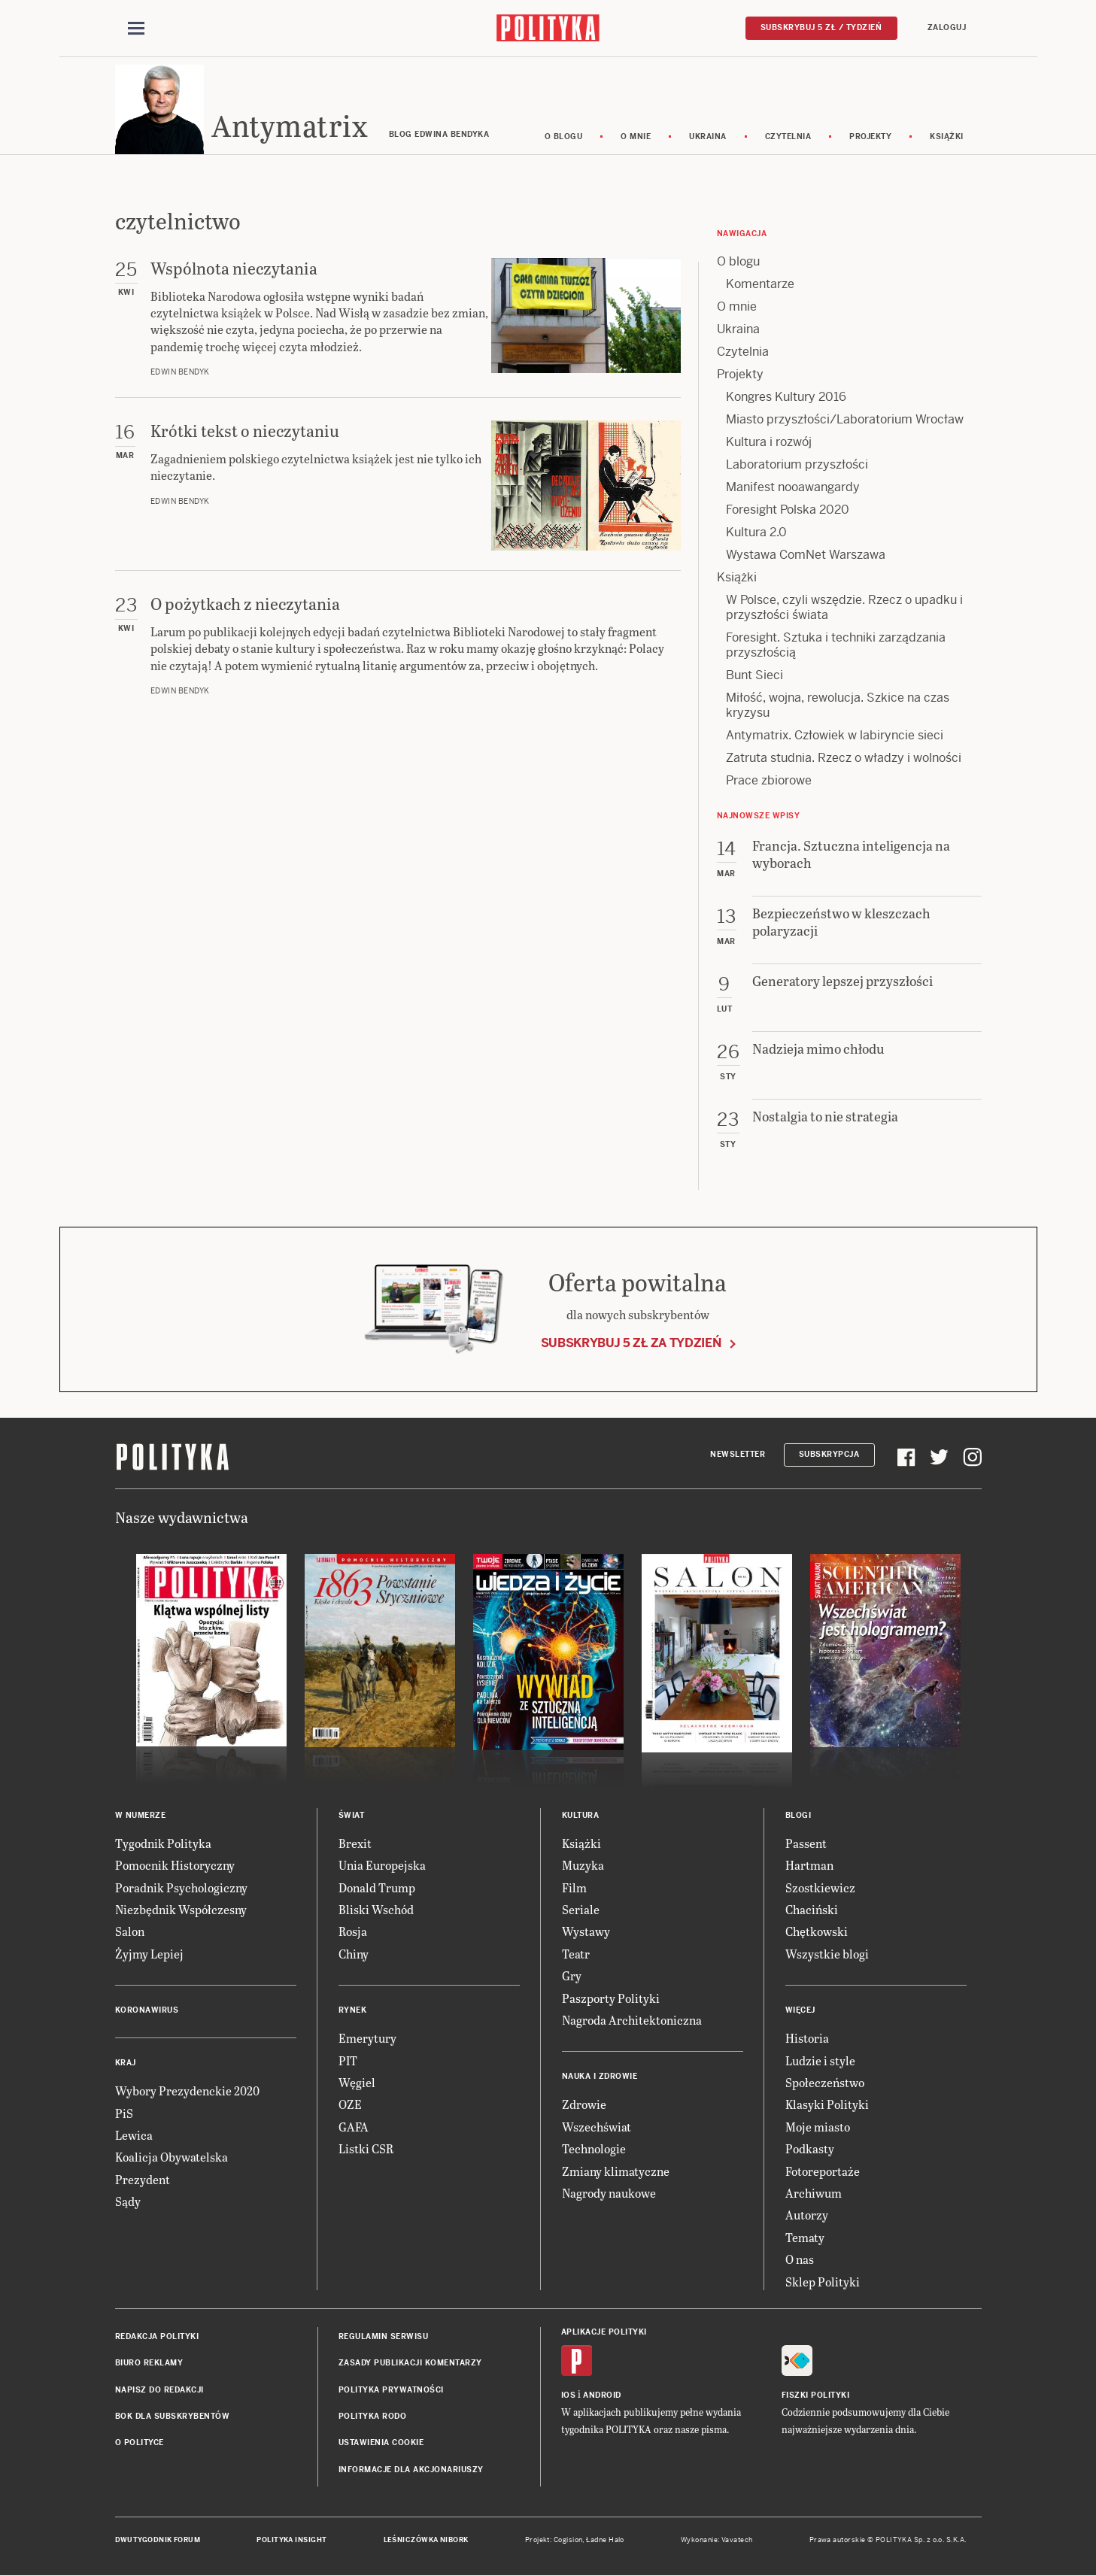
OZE (350, 2105)
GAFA (354, 2127)
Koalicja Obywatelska (171, 2158)
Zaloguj (947, 27)
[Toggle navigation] (136, 28)
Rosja (353, 1932)
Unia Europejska (382, 1866)
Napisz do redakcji (159, 2390)
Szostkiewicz (820, 1888)
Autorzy (806, 2216)
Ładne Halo (605, 2540)
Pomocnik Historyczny (175, 1866)
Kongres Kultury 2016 (786, 397)
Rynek (353, 2011)
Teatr (576, 1954)
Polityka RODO (373, 2417)
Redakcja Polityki (157, 2337)
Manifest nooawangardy (793, 488)
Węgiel (357, 2083)
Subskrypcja (829, 1456)
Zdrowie (584, 2105)
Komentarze (760, 285)
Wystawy (586, 1932)
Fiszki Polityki (816, 2396)
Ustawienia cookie (381, 2444)
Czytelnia (788, 137)
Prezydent (142, 2180)
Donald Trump (377, 1888)
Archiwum (813, 2193)
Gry (571, 1976)
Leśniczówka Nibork (426, 2540)
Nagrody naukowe (609, 2193)
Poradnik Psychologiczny (181, 1888)
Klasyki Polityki (827, 2105)
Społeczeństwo (824, 2083)
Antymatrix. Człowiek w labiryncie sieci (834, 736)
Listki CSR (366, 2149)
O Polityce (139, 2444)
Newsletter (737, 1456)
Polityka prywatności (391, 2390)
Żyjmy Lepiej (149, 1954)
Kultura (581, 1816)
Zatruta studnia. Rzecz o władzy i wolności (843, 758)
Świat (352, 1816)
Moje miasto (817, 2127)
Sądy (128, 2201)
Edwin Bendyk (180, 373)
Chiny (354, 1954)
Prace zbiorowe (769, 781)
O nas (799, 2259)
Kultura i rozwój (769, 443)
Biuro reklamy (149, 2364)
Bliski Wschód (376, 1910)
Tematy (804, 2238)
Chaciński (811, 1910)
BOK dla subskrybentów (172, 2417)
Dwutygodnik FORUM (158, 2540)
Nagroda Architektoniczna (632, 2020)
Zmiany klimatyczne (615, 2171)
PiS (124, 2113)
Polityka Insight (291, 2540)
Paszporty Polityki (611, 1998)
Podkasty (809, 2149)
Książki (947, 137)
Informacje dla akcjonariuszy (411, 2470)
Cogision (568, 2540)
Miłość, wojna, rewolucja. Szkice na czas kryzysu (837, 705)
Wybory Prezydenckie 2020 (187, 2091)
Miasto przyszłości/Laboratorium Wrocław (845, 420)
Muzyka (583, 1866)
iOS (568, 2396)
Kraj (125, 2063)
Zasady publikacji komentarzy (410, 2364)
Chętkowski (816, 1932)
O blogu (564, 137)
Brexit (355, 1843)
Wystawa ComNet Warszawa (805, 555)
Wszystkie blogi (827, 1954)
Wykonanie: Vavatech (717, 2540)
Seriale (581, 1910)
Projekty (870, 137)
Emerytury (367, 2038)
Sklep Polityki (822, 2282)
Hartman (809, 1866)
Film (574, 1888)
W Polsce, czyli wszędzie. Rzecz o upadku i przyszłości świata (844, 608)
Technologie (594, 2149)
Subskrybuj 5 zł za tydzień (631, 1344)
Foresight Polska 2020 (787, 510)
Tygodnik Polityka (163, 1843)
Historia (807, 2038)
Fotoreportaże (822, 2171)
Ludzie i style (820, 2061)
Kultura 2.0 (756, 533)
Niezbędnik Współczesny (181, 1910)
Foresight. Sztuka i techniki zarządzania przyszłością (836, 645)
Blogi (798, 1816)
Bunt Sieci (754, 676)
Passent (806, 1843)
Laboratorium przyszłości (797, 465)
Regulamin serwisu (384, 2337)
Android (602, 2396)
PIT (348, 2061)
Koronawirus (147, 2011)
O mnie (636, 137)
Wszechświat (596, 2127)
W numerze (140, 1816)
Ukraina (708, 137)
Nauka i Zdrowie (600, 2078)
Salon (129, 1932)
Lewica (134, 2135)
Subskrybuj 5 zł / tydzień (821, 27)
